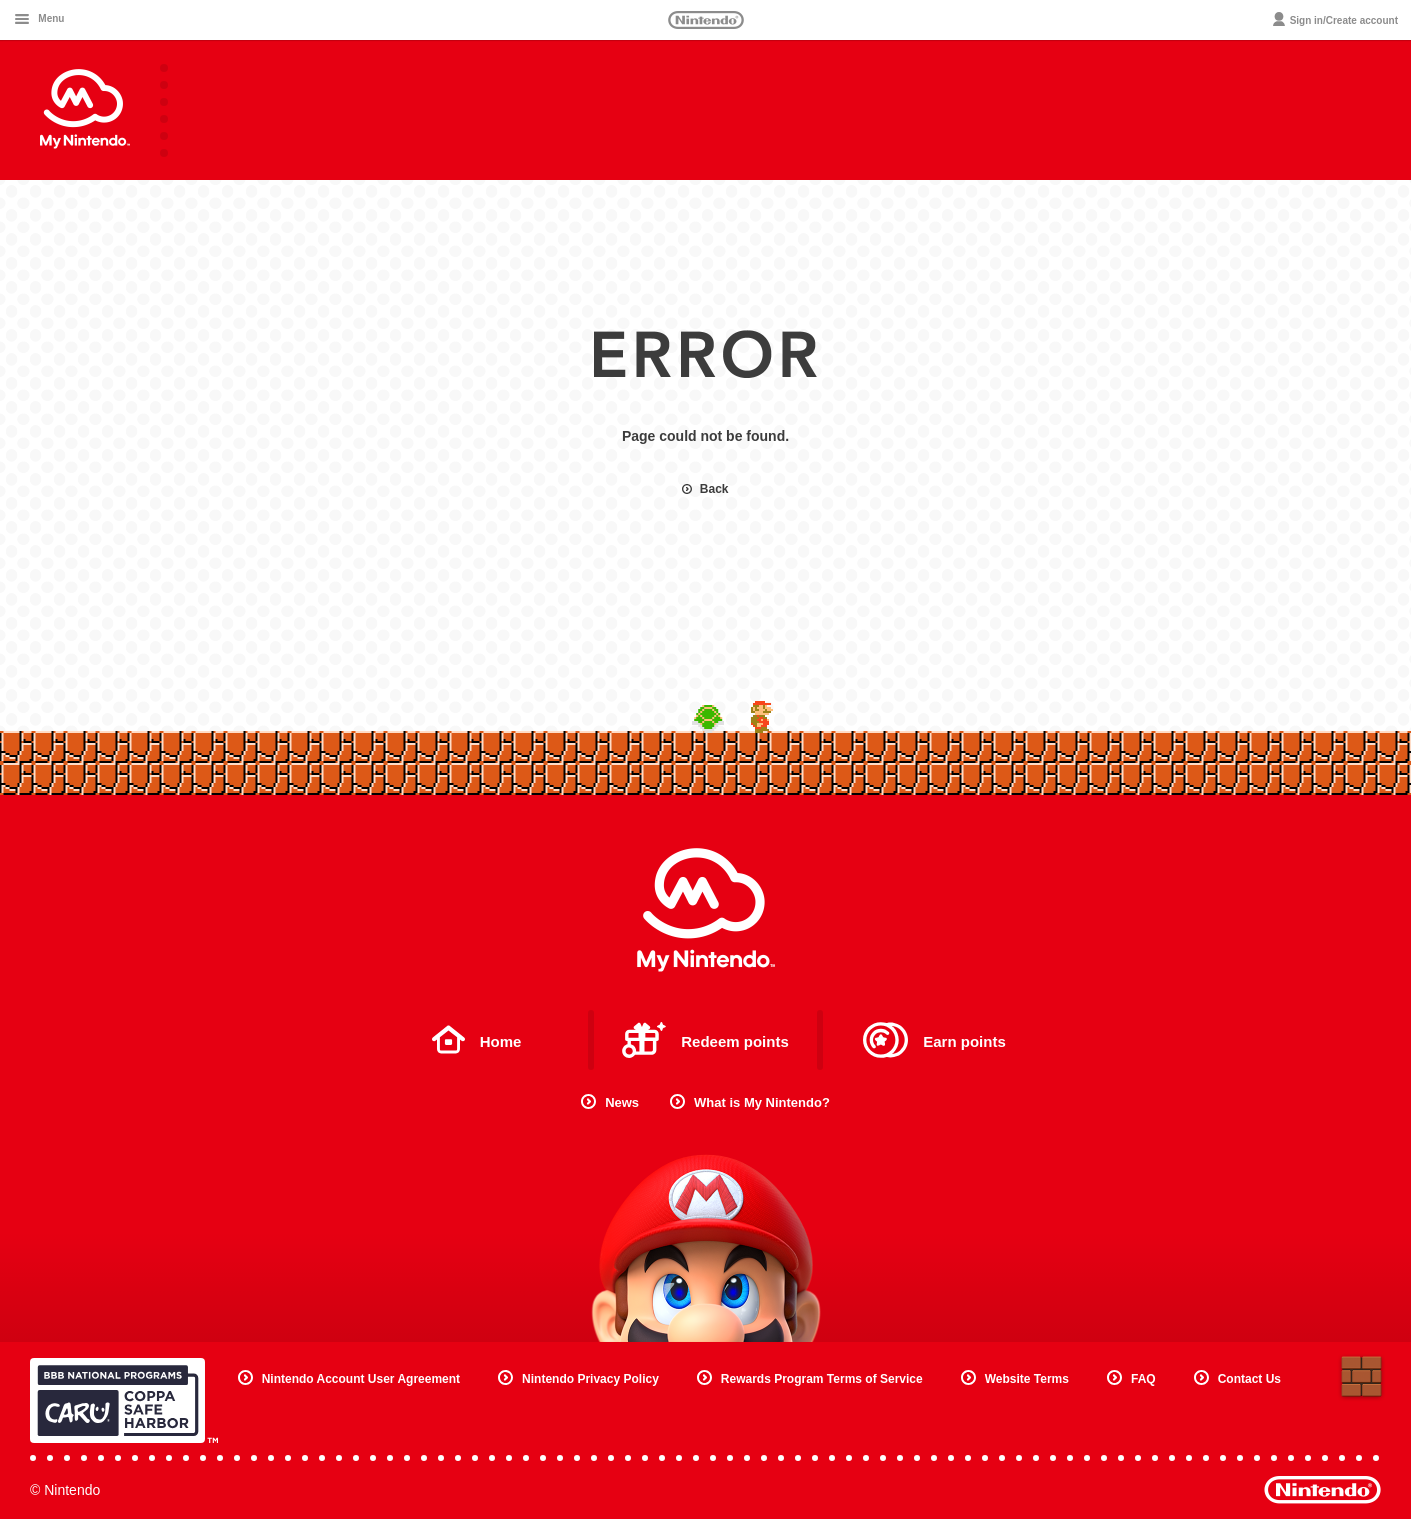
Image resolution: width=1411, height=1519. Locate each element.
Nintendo (706, 20)
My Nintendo (706, 910)
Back (705, 489)
